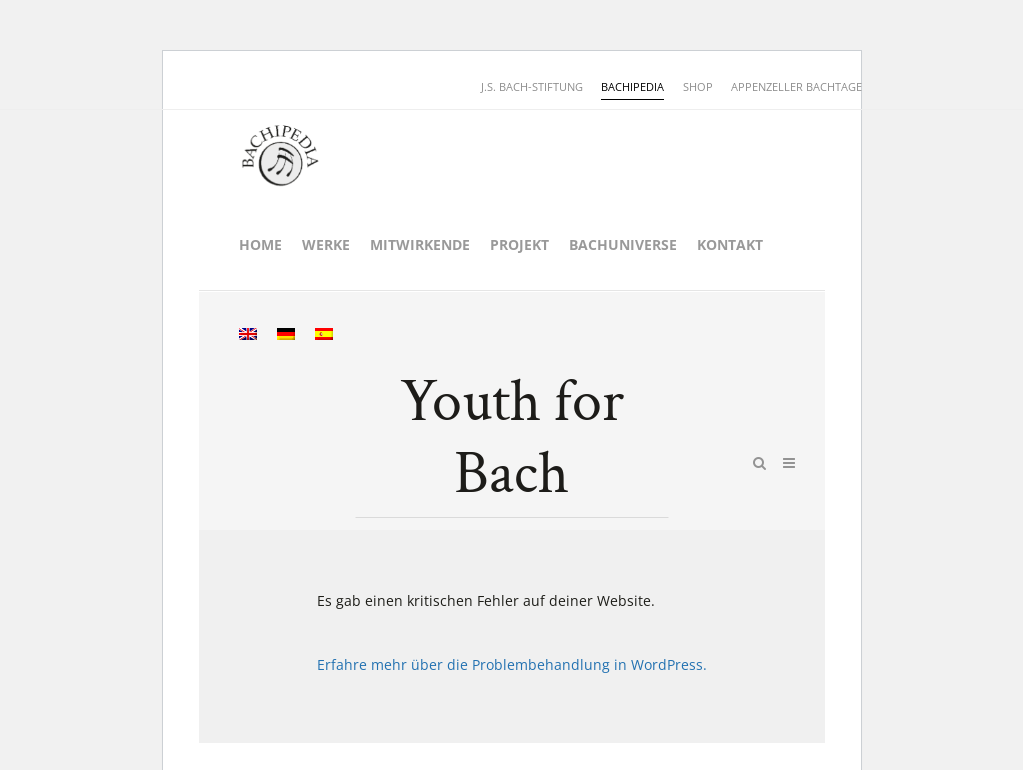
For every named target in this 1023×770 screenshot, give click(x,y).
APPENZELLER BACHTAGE (796, 86)
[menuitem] (248, 335)
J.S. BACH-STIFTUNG (532, 86)
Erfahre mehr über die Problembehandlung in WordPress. (512, 664)
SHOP (698, 86)
